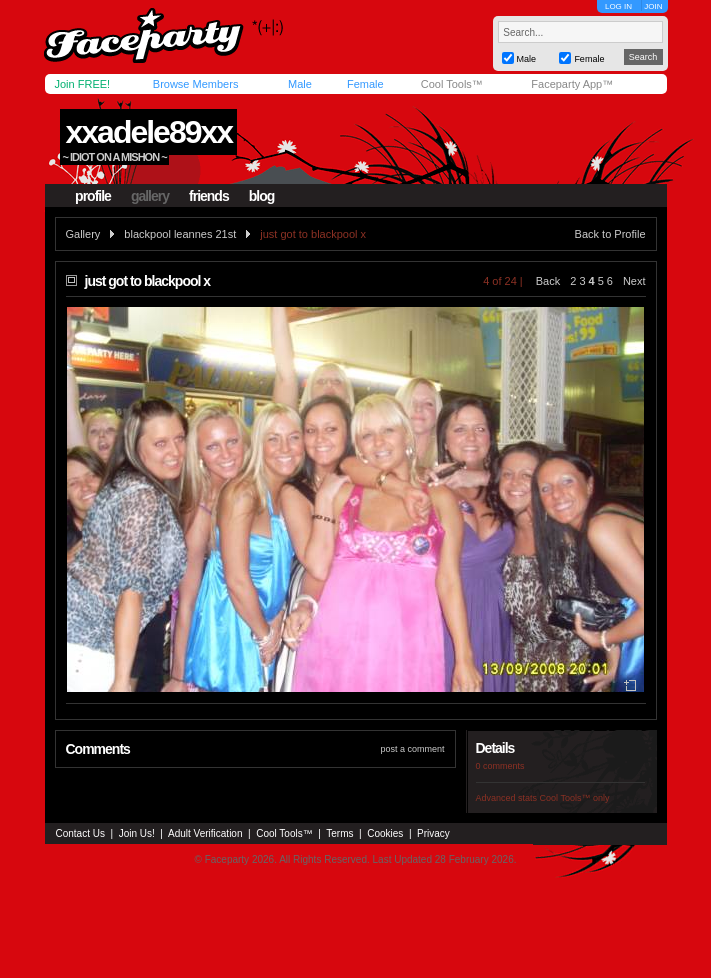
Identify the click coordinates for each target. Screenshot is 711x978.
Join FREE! (83, 84)
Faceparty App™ (572, 84)
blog (262, 196)
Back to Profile (610, 234)
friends (209, 196)
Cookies (385, 833)
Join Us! (137, 833)
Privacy (433, 833)
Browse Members (196, 84)
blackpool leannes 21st (180, 234)
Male (300, 84)
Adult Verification (205, 833)
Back (548, 281)
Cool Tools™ (452, 84)
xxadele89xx (148, 132)
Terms (339, 833)
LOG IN (618, 6)
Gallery (83, 234)
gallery (150, 196)
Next (634, 281)
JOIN (653, 6)
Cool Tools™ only (575, 798)
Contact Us (80, 833)
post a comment (412, 749)
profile (93, 196)
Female (365, 84)
